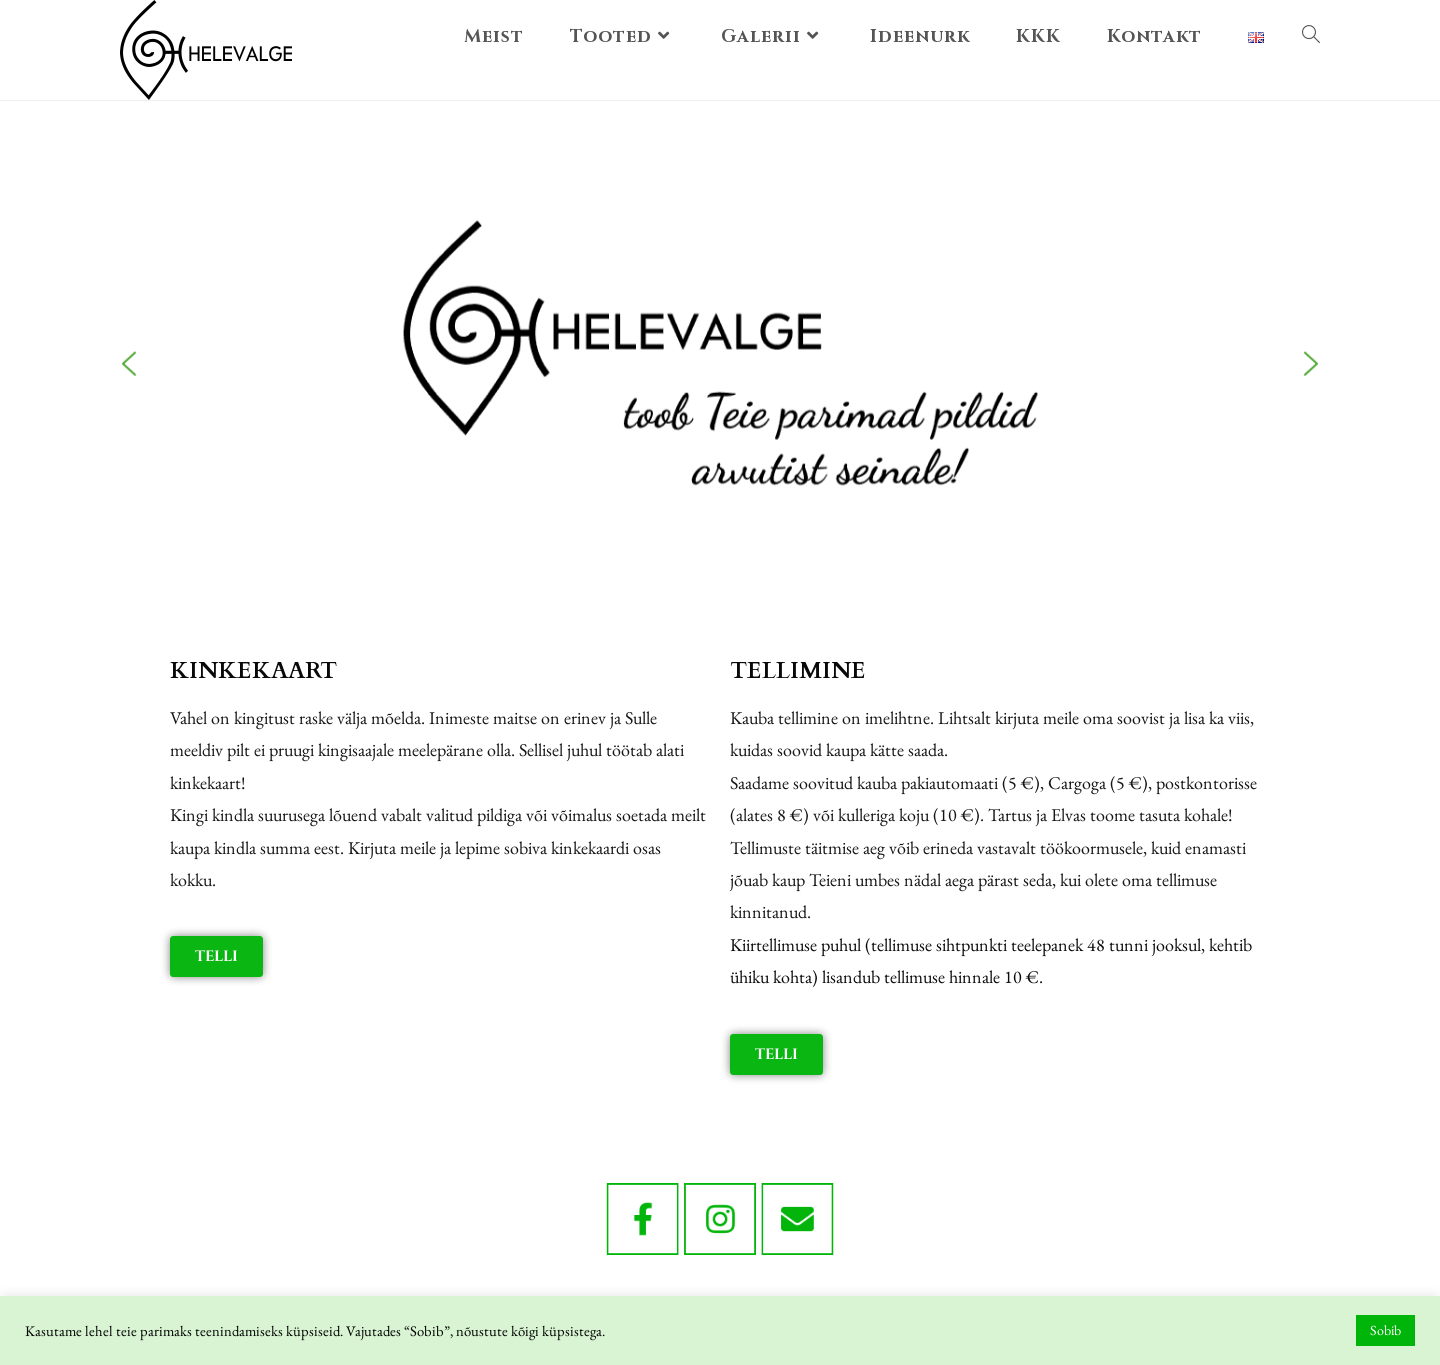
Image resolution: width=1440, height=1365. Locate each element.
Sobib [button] (1385, 1330)
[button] (129, 322)
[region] (720, 322)
